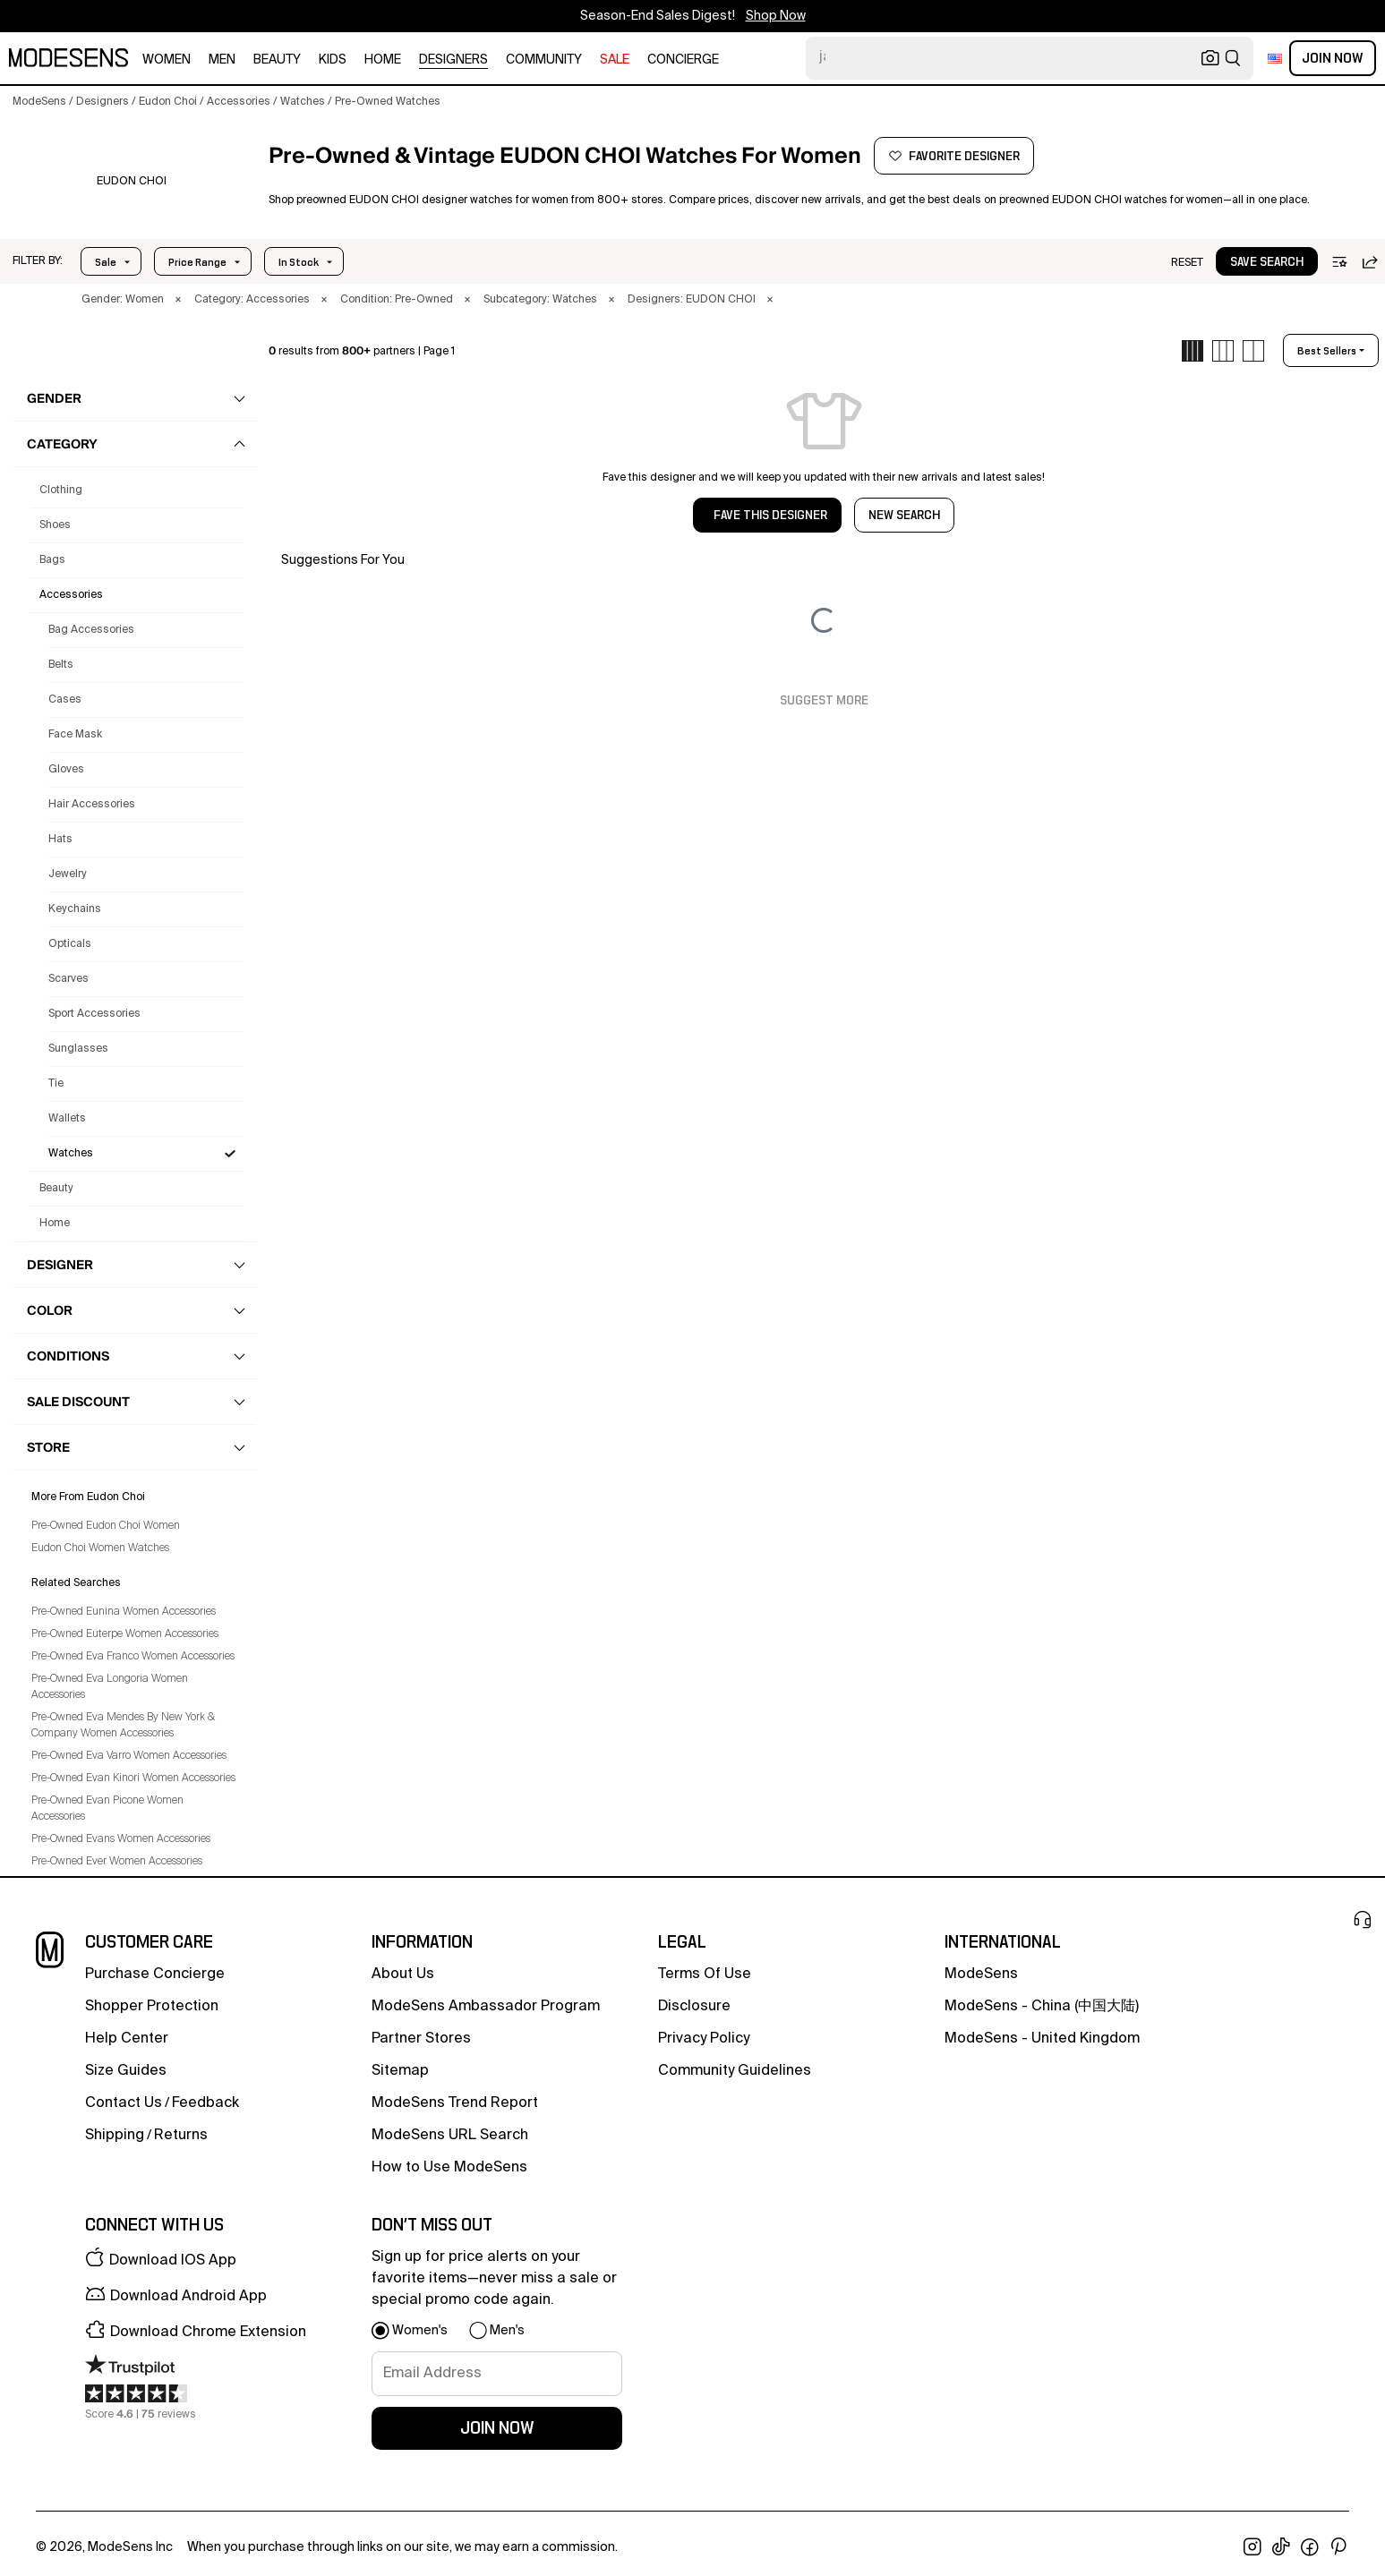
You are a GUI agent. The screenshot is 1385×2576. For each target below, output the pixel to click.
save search (1267, 262)
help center (126, 2039)
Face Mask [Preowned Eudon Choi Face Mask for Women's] (75, 734)
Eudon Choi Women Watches (100, 1548)
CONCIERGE (683, 60)
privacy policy (703, 2039)
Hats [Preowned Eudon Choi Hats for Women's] (60, 839)
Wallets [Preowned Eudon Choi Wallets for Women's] (67, 1118)
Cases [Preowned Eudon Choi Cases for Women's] (64, 700)
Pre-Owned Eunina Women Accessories (123, 1612)
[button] (38, 261)
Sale (105, 262)
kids (332, 60)
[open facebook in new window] (1310, 2547)
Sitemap (400, 2071)
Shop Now (776, 16)
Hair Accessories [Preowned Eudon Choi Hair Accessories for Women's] (91, 804)
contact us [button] (123, 2103)
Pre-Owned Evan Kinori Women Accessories (133, 1778)
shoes (55, 525)
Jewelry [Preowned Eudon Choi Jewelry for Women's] (67, 874)
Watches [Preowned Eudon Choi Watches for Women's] (70, 1153)
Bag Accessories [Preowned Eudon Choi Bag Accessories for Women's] (91, 630)
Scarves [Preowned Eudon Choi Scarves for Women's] (68, 979)
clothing (60, 490)
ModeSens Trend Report (455, 2103)
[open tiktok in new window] (1281, 2547)
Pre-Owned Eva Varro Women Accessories (129, 1756)
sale (614, 60)
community (544, 60)
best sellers (1326, 350)
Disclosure (694, 2007)
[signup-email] (497, 2373)
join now (497, 2428)
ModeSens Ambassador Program (486, 2007)
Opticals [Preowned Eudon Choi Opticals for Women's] (69, 944)
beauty (277, 60)
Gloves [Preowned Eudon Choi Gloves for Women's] (66, 769)
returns (181, 2135)
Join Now (1333, 58)
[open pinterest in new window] (1338, 2547)
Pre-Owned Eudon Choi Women (105, 1526)
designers (453, 60)
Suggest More (824, 701)
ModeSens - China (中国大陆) (1042, 2007)
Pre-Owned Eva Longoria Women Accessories (109, 1687)
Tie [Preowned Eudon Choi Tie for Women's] (56, 1084)
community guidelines (734, 2071)
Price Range (197, 262)
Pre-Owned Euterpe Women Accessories (124, 1634)
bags (52, 560)
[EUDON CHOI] (131, 181)
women (166, 60)
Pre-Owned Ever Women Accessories (116, 1861)
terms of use (704, 1974)
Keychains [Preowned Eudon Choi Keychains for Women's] (74, 909)
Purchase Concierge (155, 1974)
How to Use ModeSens (449, 2168)
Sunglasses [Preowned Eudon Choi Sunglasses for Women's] (78, 1049)
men (222, 60)
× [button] (178, 299)
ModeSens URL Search (450, 2135)
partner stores (421, 2039)
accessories (71, 595)
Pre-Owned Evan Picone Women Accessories (107, 1809)
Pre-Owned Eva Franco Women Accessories (133, 1656)
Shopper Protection (151, 2007)
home (382, 60)
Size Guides (126, 2071)
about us (403, 1974)
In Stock (298, 262)
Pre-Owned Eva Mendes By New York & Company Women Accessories (123, 1725)
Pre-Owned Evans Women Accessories (120, 1839)
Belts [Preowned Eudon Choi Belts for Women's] (60, 665)
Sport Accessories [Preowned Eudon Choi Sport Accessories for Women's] (94, 1014)
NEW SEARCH (904, 515)
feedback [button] (205, 2103)
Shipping (114, 2135)
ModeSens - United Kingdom (1042, 2039)
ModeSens (981, 1974)
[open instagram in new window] (1252, 2547)
